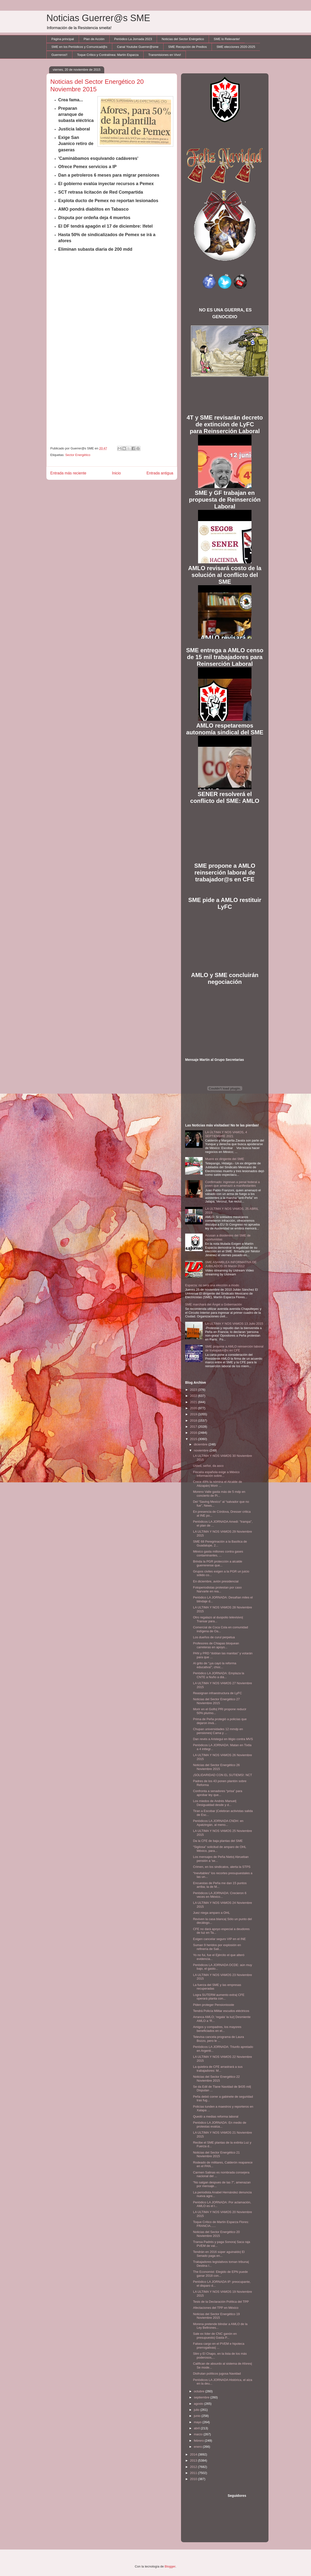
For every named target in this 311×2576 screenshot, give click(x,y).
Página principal (63, 39)
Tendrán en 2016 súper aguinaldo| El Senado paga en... (218, 2254)
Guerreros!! (60, 55)
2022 (194, 1396)
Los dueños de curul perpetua (214, 1637)
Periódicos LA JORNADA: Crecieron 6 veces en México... (219, 1895)
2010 (194, 2479)
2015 (194, 1439)
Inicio (116, 473)
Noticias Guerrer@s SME (98, 18)
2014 (194, 2454)
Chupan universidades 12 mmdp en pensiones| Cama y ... (218, 1731)
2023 (194, 1389)
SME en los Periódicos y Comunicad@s (79, 47)
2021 (194, 1402)
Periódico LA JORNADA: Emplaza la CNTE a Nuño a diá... (218, 1675)
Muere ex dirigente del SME (224, 1159)
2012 (194, 2467)
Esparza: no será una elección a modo (212, 1285)
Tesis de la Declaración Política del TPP (221, 2301)
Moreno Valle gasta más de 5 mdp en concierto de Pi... (219, 1493)
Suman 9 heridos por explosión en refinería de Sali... (217, 1947)
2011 (194, 2473)
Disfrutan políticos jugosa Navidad (217, 2373)
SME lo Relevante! (227, 39)
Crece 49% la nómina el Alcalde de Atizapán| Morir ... (217, 1483)
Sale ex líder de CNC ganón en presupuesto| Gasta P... (215, 2335)
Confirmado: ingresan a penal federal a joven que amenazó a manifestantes (232, 1184)
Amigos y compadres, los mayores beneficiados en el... (217, 2029)
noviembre (201, 1450)
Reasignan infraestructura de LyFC (217, 1693)
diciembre (201, 1444)
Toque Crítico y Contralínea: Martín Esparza (107, 55)
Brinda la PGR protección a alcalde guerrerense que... (217, 1563)
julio (197, 2410)
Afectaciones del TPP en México (215, 2308)
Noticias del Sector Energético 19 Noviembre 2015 (216, 2316)
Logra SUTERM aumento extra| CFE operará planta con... (218, 1997)
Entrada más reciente (68, 473)
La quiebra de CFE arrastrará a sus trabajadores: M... (217, 2068)
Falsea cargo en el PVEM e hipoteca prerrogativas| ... (218, 2345)
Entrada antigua (160, 473)
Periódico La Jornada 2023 (133, 39)
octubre (199, 2391)
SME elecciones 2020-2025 (235, 47)
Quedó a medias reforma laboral (215, 2116)
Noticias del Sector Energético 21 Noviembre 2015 (216, 2154)
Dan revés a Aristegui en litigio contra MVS (223, 1739)
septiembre (202, 2397)
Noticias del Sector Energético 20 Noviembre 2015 (216, 2234)
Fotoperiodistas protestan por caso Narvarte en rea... (217, 1589)
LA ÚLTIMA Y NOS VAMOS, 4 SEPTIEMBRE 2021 (226, 1134)
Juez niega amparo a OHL (211, 1913)
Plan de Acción (94, 39)
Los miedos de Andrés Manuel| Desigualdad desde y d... (214, 1803)
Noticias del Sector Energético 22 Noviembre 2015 (216, 2078)
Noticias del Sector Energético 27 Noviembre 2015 (216, 1701)
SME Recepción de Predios (187, 47)
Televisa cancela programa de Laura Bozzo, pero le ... (218, 2039)
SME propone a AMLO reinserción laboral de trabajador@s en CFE (234, 1348)
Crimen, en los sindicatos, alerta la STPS (221, 1867)
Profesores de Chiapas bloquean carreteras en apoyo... (216, 1645)
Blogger (170, 2566)
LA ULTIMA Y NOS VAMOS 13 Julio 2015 (234, 1323)
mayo (198, 2422)
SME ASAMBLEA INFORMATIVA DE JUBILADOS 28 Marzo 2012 (231, 1264)
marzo (199, 2434)
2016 (194, 1432)
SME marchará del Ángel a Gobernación (213, 1304)
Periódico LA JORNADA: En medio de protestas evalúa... (219, 2124)
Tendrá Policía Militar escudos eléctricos (221, 2011)
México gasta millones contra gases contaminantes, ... (218, 1553)
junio (197, 2416)
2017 (194, 1426)
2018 (194, 1420)
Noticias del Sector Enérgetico (183, 39)
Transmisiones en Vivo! (164, 55)
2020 (194, 1408)
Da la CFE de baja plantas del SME (218, 1841)
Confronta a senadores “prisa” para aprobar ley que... (217, 1793)
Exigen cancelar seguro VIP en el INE (219, 1939)
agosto (199, 2403)
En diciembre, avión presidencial (215, 1581)
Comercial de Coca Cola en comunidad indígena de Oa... (220, 1629)
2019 (194, 1414)
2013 (194, 2460)
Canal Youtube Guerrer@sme (137, 47)
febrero (199, 2440)
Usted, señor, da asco (208, 1466)
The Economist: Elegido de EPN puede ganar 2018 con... (220, 2273)
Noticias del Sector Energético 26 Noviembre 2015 (216, 1767)
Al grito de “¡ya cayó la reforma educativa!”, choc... (214, 1665)
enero (198, 2446)
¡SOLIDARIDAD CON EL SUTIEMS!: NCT (222, 1775)
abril (197, 2428)
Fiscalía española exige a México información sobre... (216, 1474)
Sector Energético (77, 455)
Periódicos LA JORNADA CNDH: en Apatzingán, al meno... (218, 1823)
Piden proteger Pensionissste (213, 2005)
